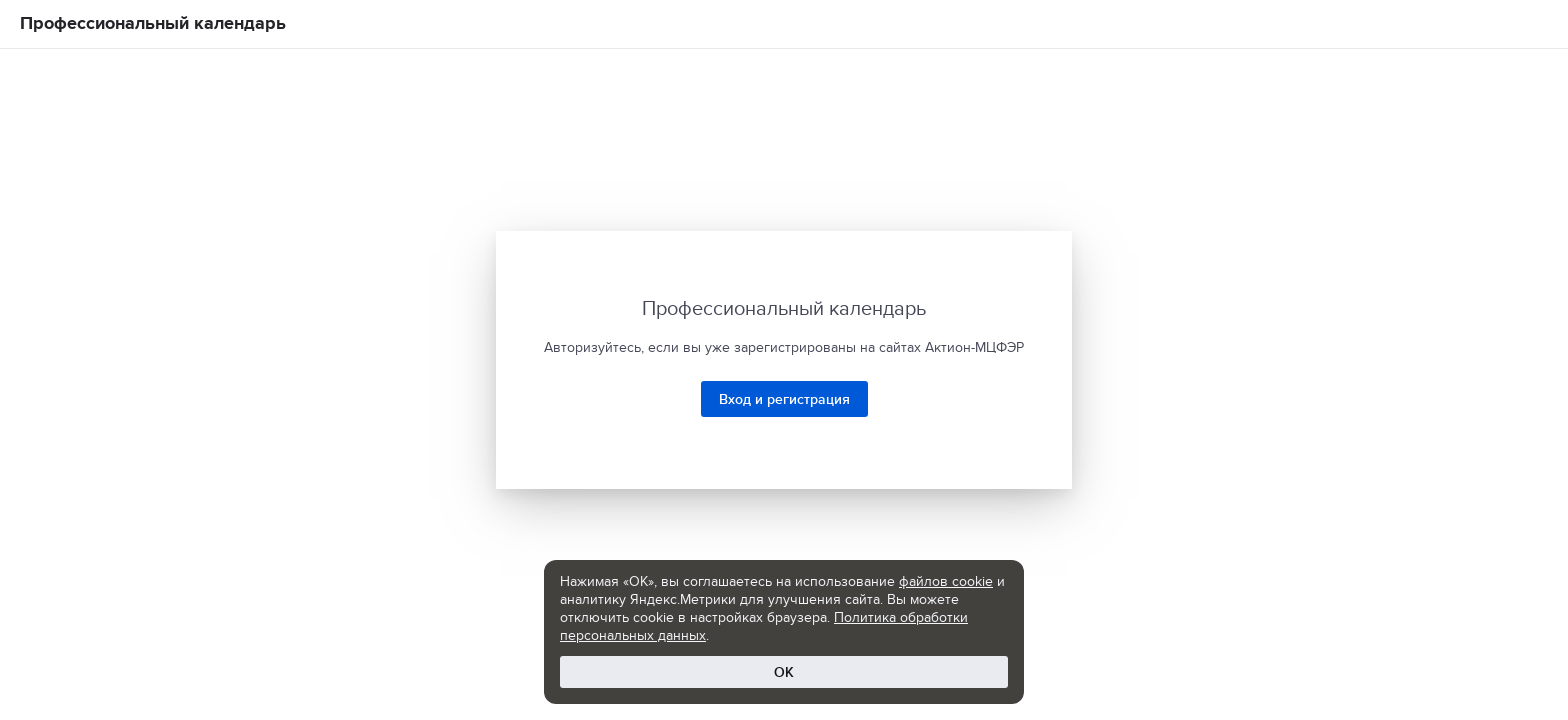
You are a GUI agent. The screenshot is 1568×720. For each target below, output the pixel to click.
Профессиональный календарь (153, 23)
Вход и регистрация (784, 399)
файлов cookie (946, 581)
